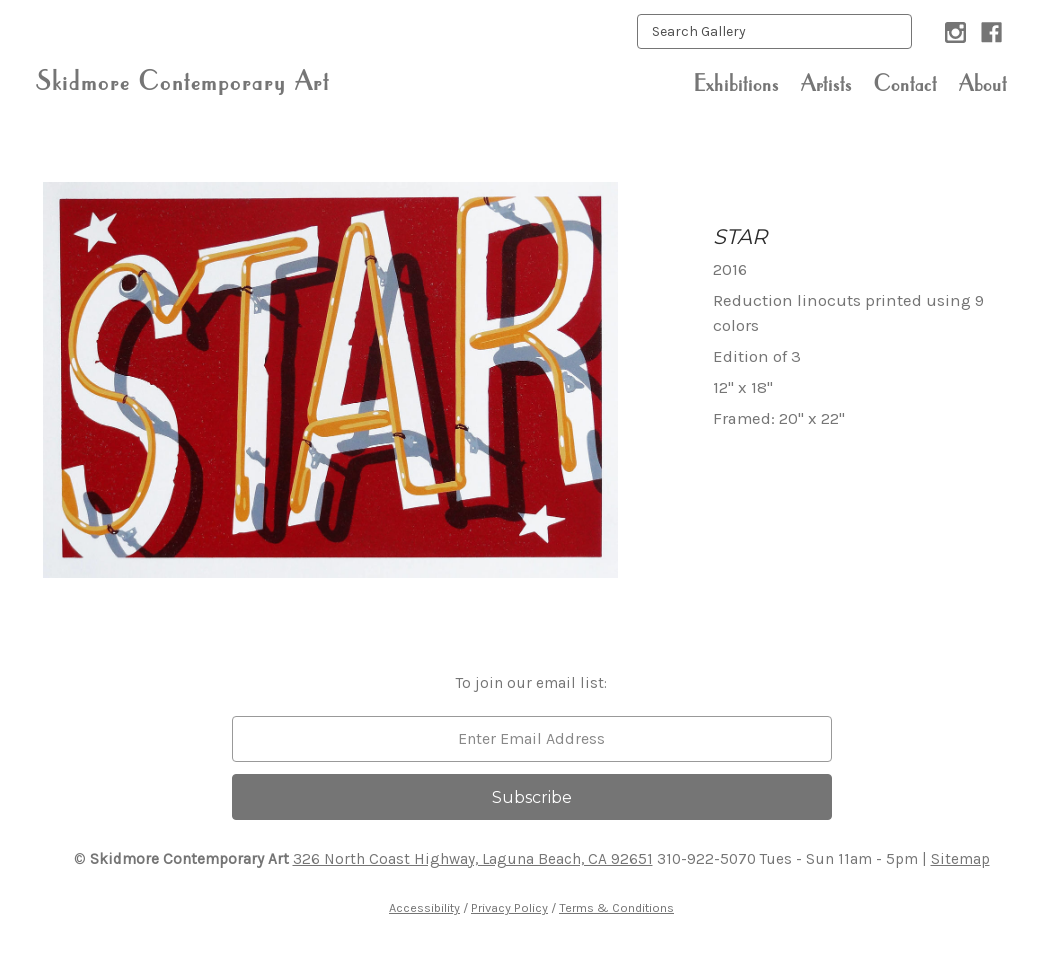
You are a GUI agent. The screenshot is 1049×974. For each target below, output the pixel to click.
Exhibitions (736, 83)
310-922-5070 (706, 859)
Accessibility (424, 907)
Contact (905, 83)
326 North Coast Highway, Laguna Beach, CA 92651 (473, 859)
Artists (826, 83)
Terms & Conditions (616, 907)
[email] (532, 739)
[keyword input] (775, 31)
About (983, 83)
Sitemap (960, 859)
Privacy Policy (509, 907)
